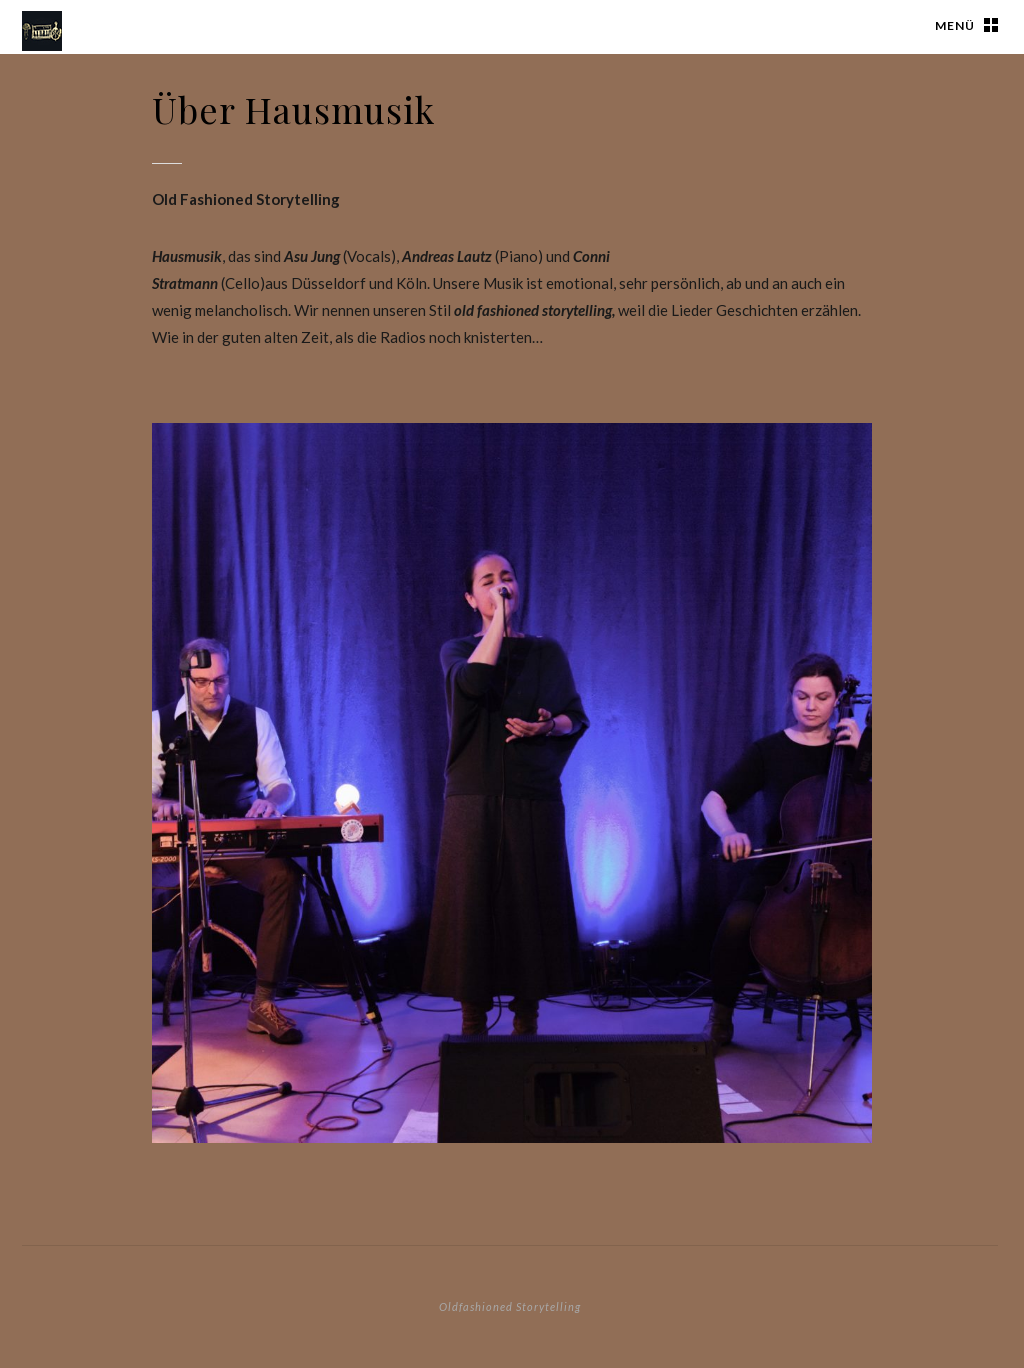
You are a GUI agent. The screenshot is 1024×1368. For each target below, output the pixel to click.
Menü (955, 25)
